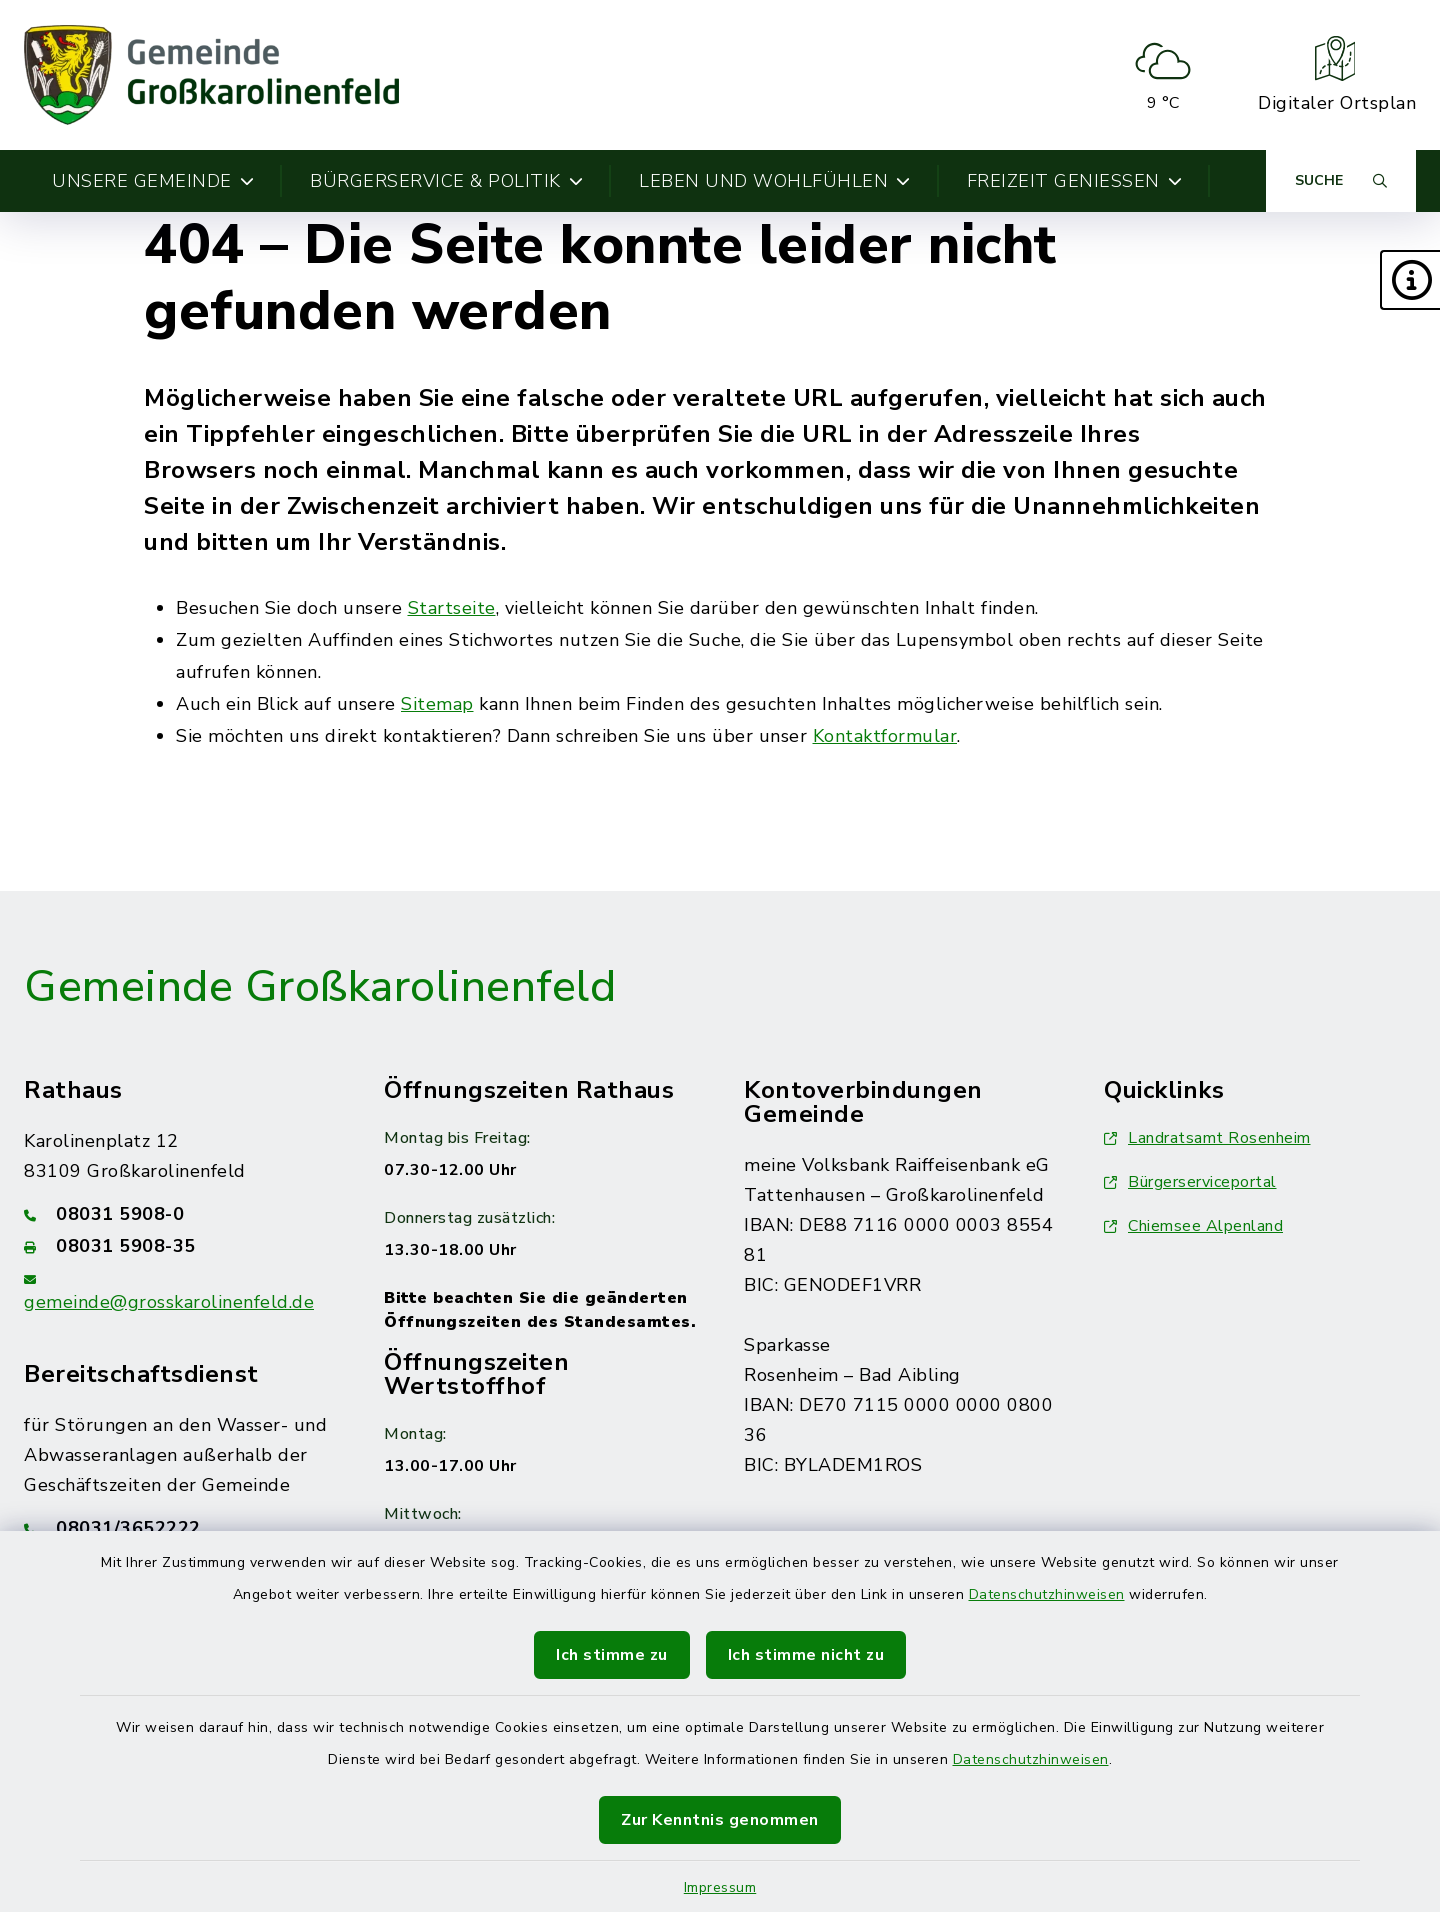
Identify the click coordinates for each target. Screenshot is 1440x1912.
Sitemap (437, 704)
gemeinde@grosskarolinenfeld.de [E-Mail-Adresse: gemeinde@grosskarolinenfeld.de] (169, 1302)
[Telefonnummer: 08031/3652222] (180, 1528)
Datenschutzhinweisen (1047, 1594)
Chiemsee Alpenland (1193, 1226)
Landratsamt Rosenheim (1207, 1138)
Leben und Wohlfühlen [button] (775, 181)
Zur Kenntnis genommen (720, 1820)
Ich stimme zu (612, 1655)
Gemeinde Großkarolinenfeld (320, 987)
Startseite (452, 608)
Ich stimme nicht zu (806, 1655)
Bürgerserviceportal (1190, 1182)
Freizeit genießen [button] (1075, 181)
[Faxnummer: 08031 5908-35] (180, 1246)
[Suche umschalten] (1341, 181)
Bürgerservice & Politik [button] (446, 181)
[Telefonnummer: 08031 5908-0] (180, 1214)
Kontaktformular (885, 736)
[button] (1410, 280)
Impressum (720, 1887)
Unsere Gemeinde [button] (153, 181)
